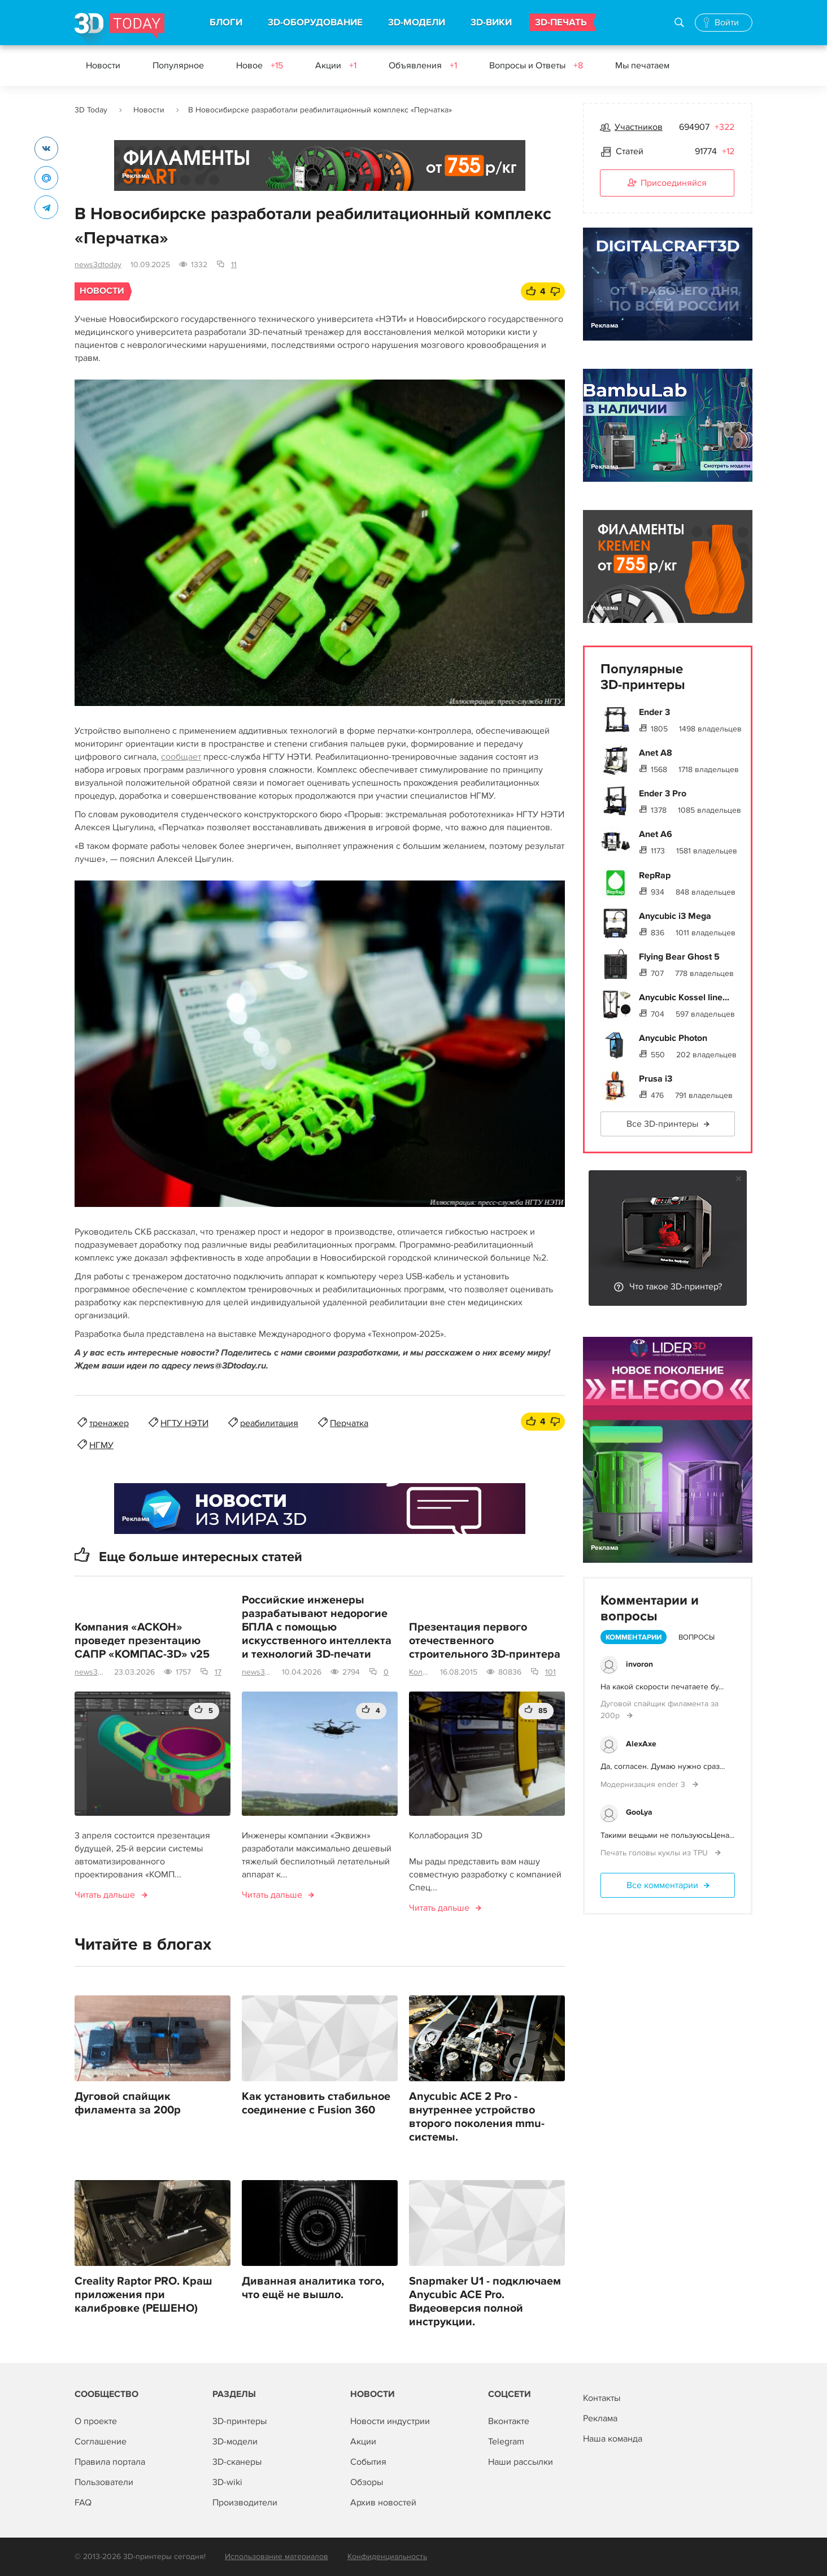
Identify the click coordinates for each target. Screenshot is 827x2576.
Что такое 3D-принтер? (675, 1286)
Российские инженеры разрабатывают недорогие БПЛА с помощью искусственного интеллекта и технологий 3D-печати (316, 1627)
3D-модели (235, 2441)
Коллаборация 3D (420, 1672)
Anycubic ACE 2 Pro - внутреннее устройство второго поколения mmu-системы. (477, 2117)
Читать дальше (105, 1895)
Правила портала (110, 2462)
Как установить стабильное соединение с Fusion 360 (316, 2103)
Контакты (601, 2398)
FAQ (83, 2502)
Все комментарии (662, 1885)
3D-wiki (227, 2482)
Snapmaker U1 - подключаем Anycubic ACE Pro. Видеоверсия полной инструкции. (485, 2301)
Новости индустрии (390, 2421)
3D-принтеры (239, 2421)
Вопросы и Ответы (536, 65)
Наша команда (612, 2438)
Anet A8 (655, 753)
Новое (259, 65)
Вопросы (696, 1637)
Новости (103, 65)
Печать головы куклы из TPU (655, 1853)
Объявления (423, 65)
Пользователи (104, 2482)
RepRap (655, 875)
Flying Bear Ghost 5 (679, 956)
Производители (244, 2502)
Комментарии (633, 1637)
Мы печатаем (642, 65)
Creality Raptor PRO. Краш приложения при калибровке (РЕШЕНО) (143, 2294)
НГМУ (101, 1445)
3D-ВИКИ (491, 22)
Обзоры (366, 2482)
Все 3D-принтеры (662, 1124)
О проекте (96, 2421)
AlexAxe (641, 1744)
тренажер (109, 1423)
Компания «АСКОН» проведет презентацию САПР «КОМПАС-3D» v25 (142, 1640)
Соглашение (101, 2441)
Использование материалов (276, 2556)
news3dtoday (98, 264)
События (368, 2462)
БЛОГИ (226, 22)
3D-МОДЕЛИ (416, 22)
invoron (639, 1664)
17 (218, 1672)
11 (234, 264)
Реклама (136, 176)
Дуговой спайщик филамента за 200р (128, 2103)
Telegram (506, 2441)
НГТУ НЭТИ (184, 1423)
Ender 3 (654, 712)
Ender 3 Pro (662, 793)
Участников (639, 127)
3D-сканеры (237, 2462)
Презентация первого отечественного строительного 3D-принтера (484, 1640)
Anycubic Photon (673, 1038)
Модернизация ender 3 (643, 1784)
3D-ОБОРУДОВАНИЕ (315, 22)
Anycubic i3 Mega (675, 916)
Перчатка (349, 1423)
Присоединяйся (667, 183)
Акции (335, 65)
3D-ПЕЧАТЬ (561, 22)
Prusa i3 (655, 1078)
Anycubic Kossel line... (684, 997)
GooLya (639, 1812)
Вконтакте (508, 2421)
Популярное (178, 65)
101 (550, 1672)
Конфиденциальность (387, 2556)
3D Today (91, 110)
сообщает (181, 756)
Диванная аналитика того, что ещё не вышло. (313, 2288)
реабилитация (269, 1423)
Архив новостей (383, 2502)
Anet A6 (655, 834)
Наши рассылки (520, 2462)
